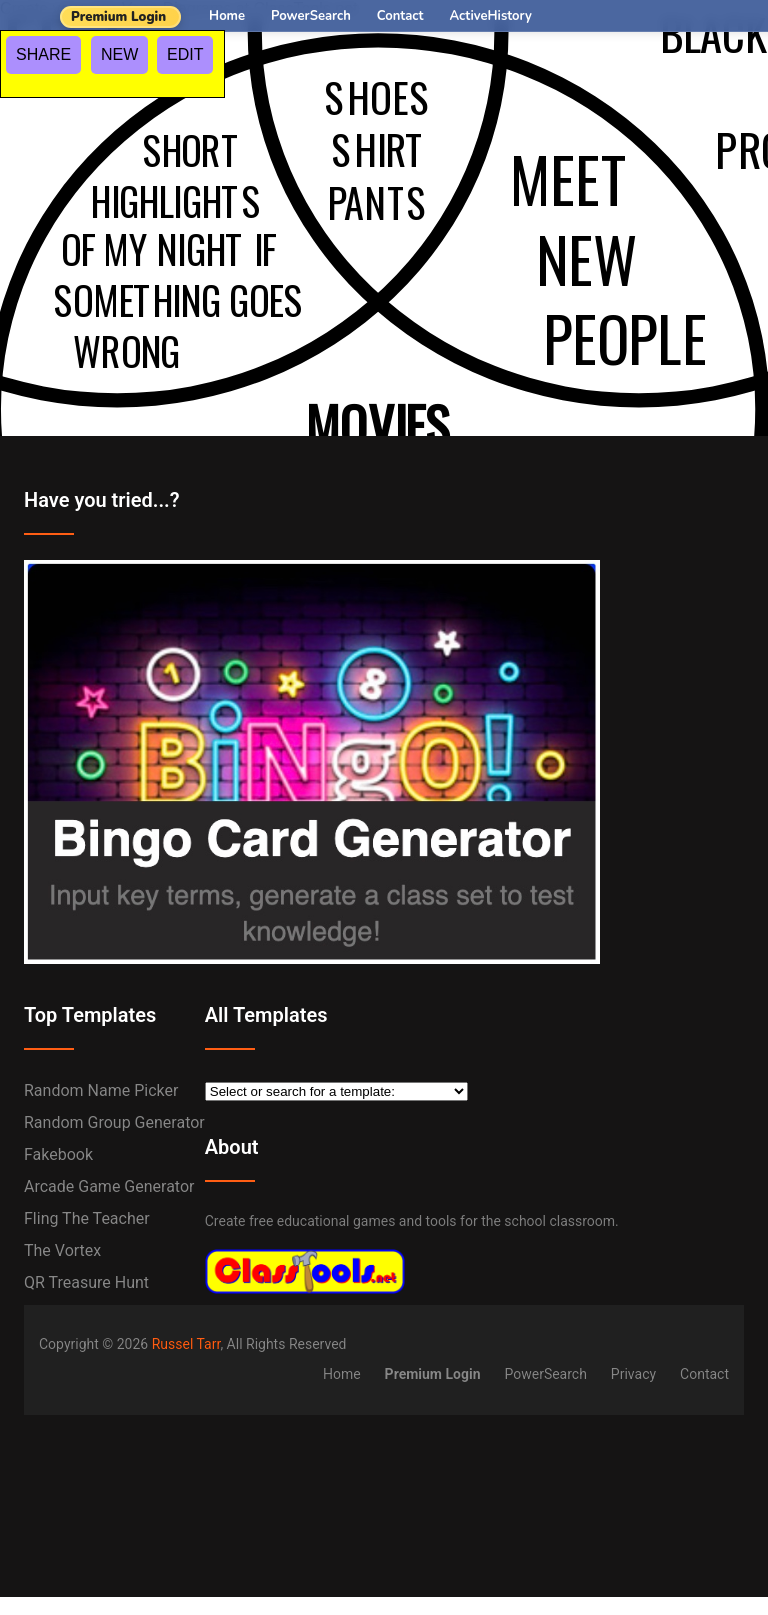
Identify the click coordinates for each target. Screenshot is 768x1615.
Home (227, 16)
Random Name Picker (101, 1090)
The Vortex (62, 1250)
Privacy (633, 1374)
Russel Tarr (186, 1344)
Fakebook (58, 1154)
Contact (400, 16)
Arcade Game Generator (109, 1186)
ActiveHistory (491, 16)
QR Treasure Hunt (86, 1282)
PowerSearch (311, 16)
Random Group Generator (114, 1122)
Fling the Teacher (87, 1218)
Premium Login (118, 17)
